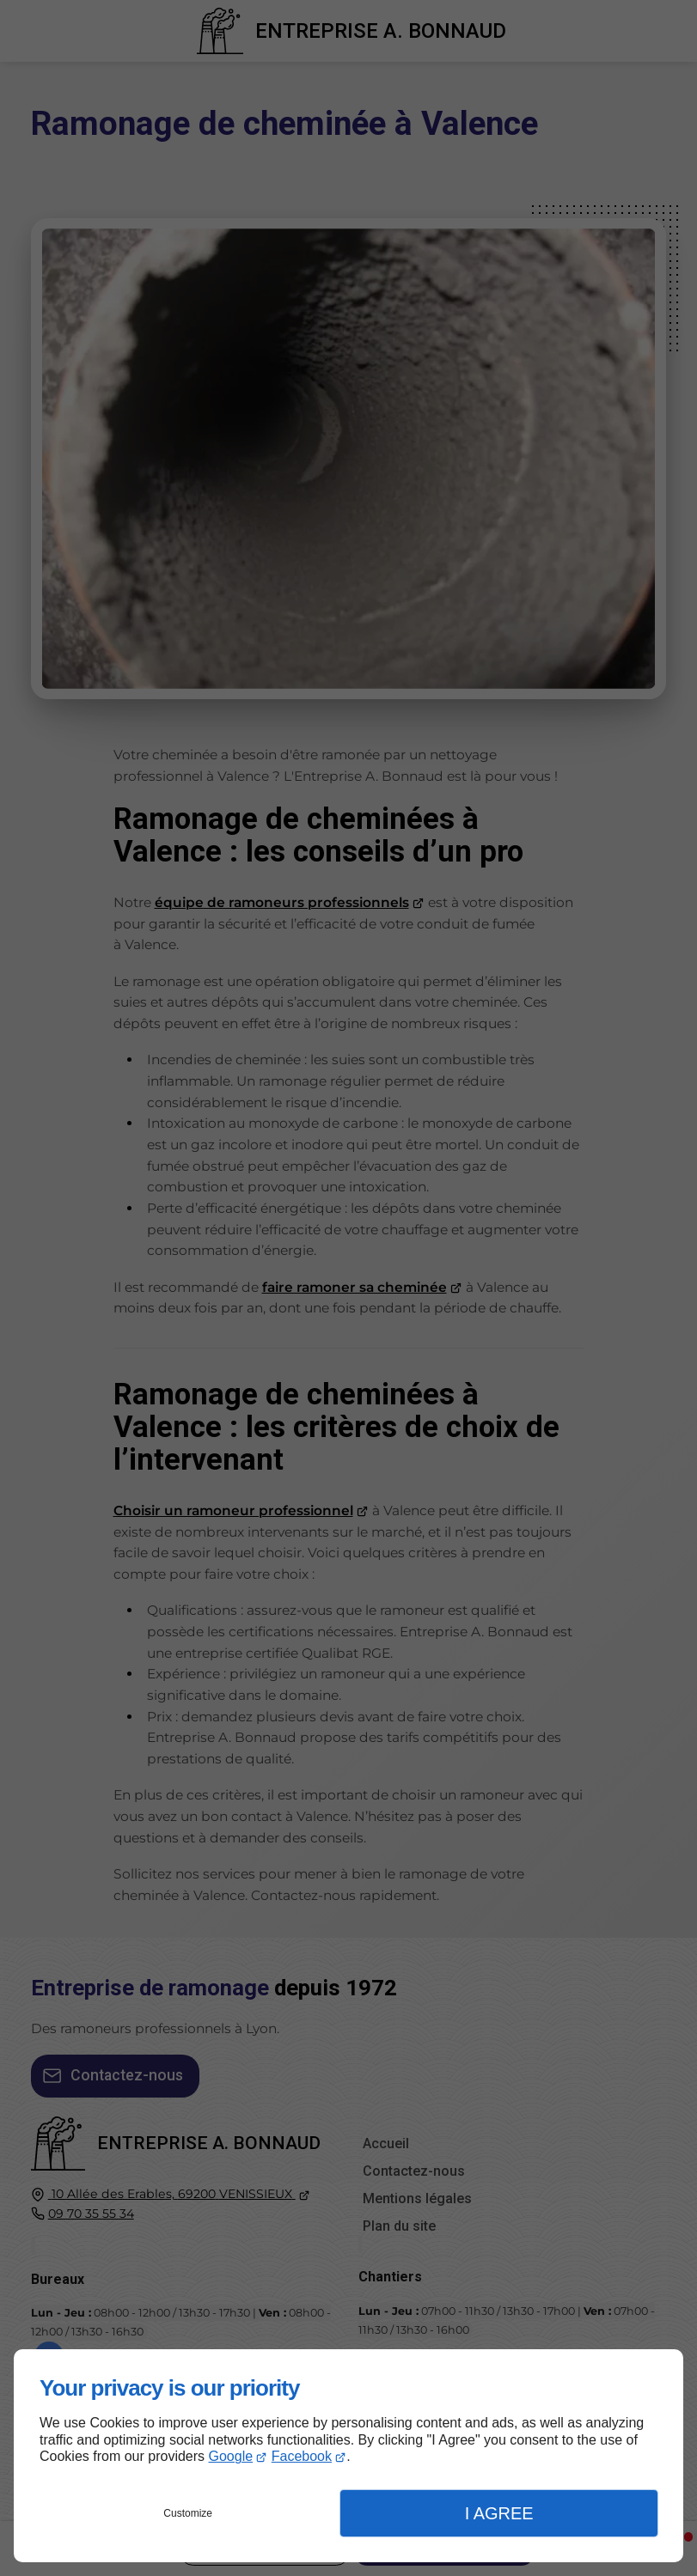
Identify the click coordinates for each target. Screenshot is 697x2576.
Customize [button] (187, 2513)
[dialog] (348, 2455)
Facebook (302, 2456)
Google (231, 2456)
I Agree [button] (499, 2513)
